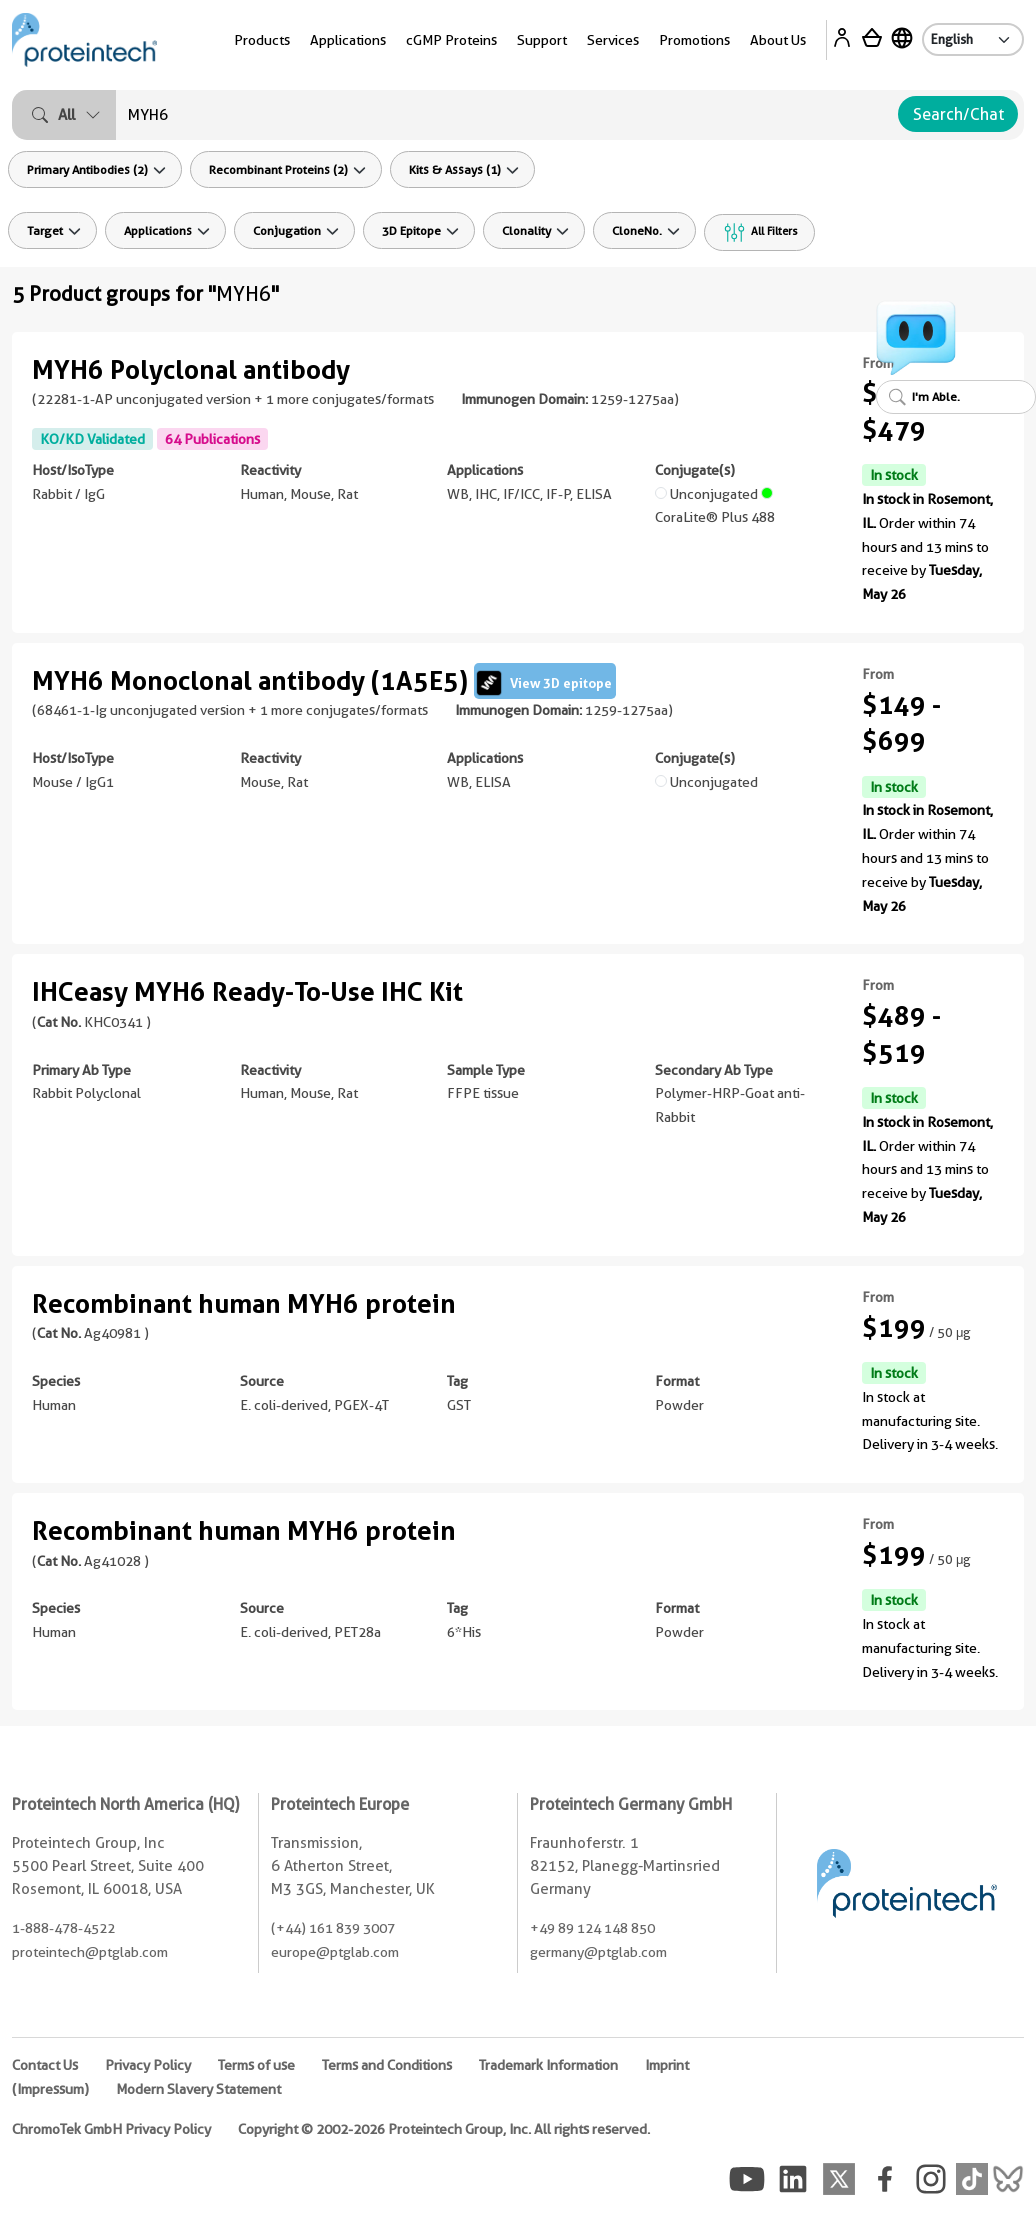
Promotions (694, 40)
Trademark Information (548, 2065)
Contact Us (45, 2065)
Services (613, 40)
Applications (348, 40)
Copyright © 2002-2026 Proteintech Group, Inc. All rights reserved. (444, 2129)
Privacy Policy (148, 2065)
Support (542, 40)
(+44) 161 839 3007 (333, 1928)
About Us (778, 40)
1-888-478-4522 (63, 1928)
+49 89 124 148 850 (592, 1928)
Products (262, 40)
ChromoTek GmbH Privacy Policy (111, 2129)
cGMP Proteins (451, 40)
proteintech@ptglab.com (90, 1952)
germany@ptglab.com (598, 1952)
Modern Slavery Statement (198, 2089)
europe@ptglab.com (335, 1952)
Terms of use (256, 2065)
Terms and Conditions (387, 2065)
